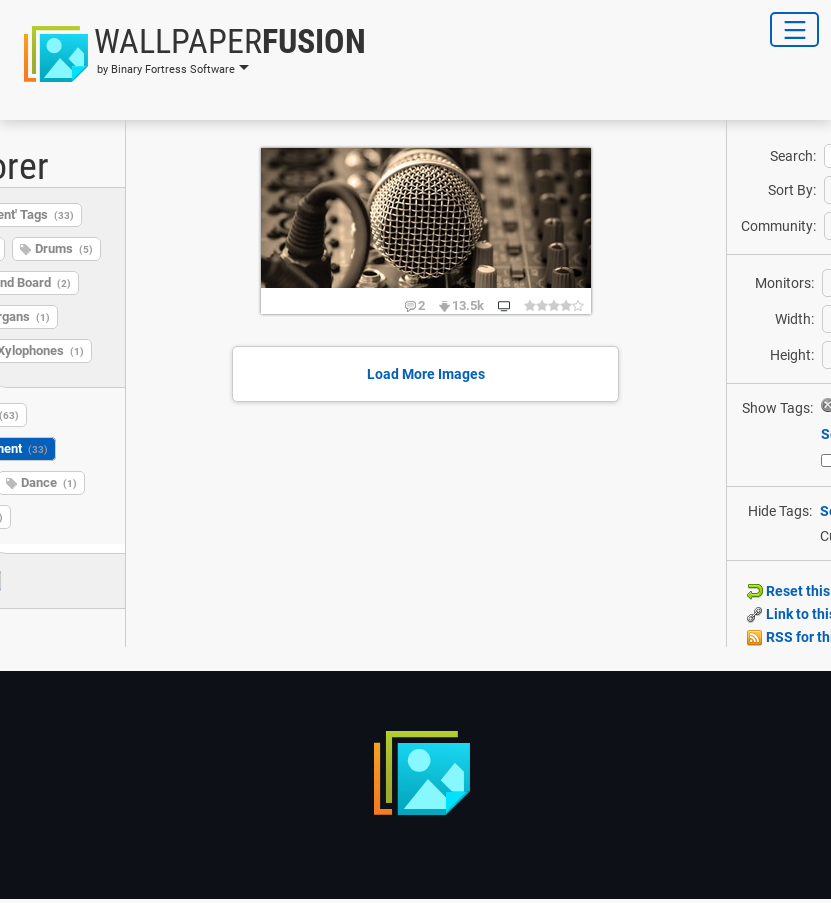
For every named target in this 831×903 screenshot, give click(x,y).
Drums (64, 248)
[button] (189, 54)
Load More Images (426, 374)
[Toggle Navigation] (794, 29)
